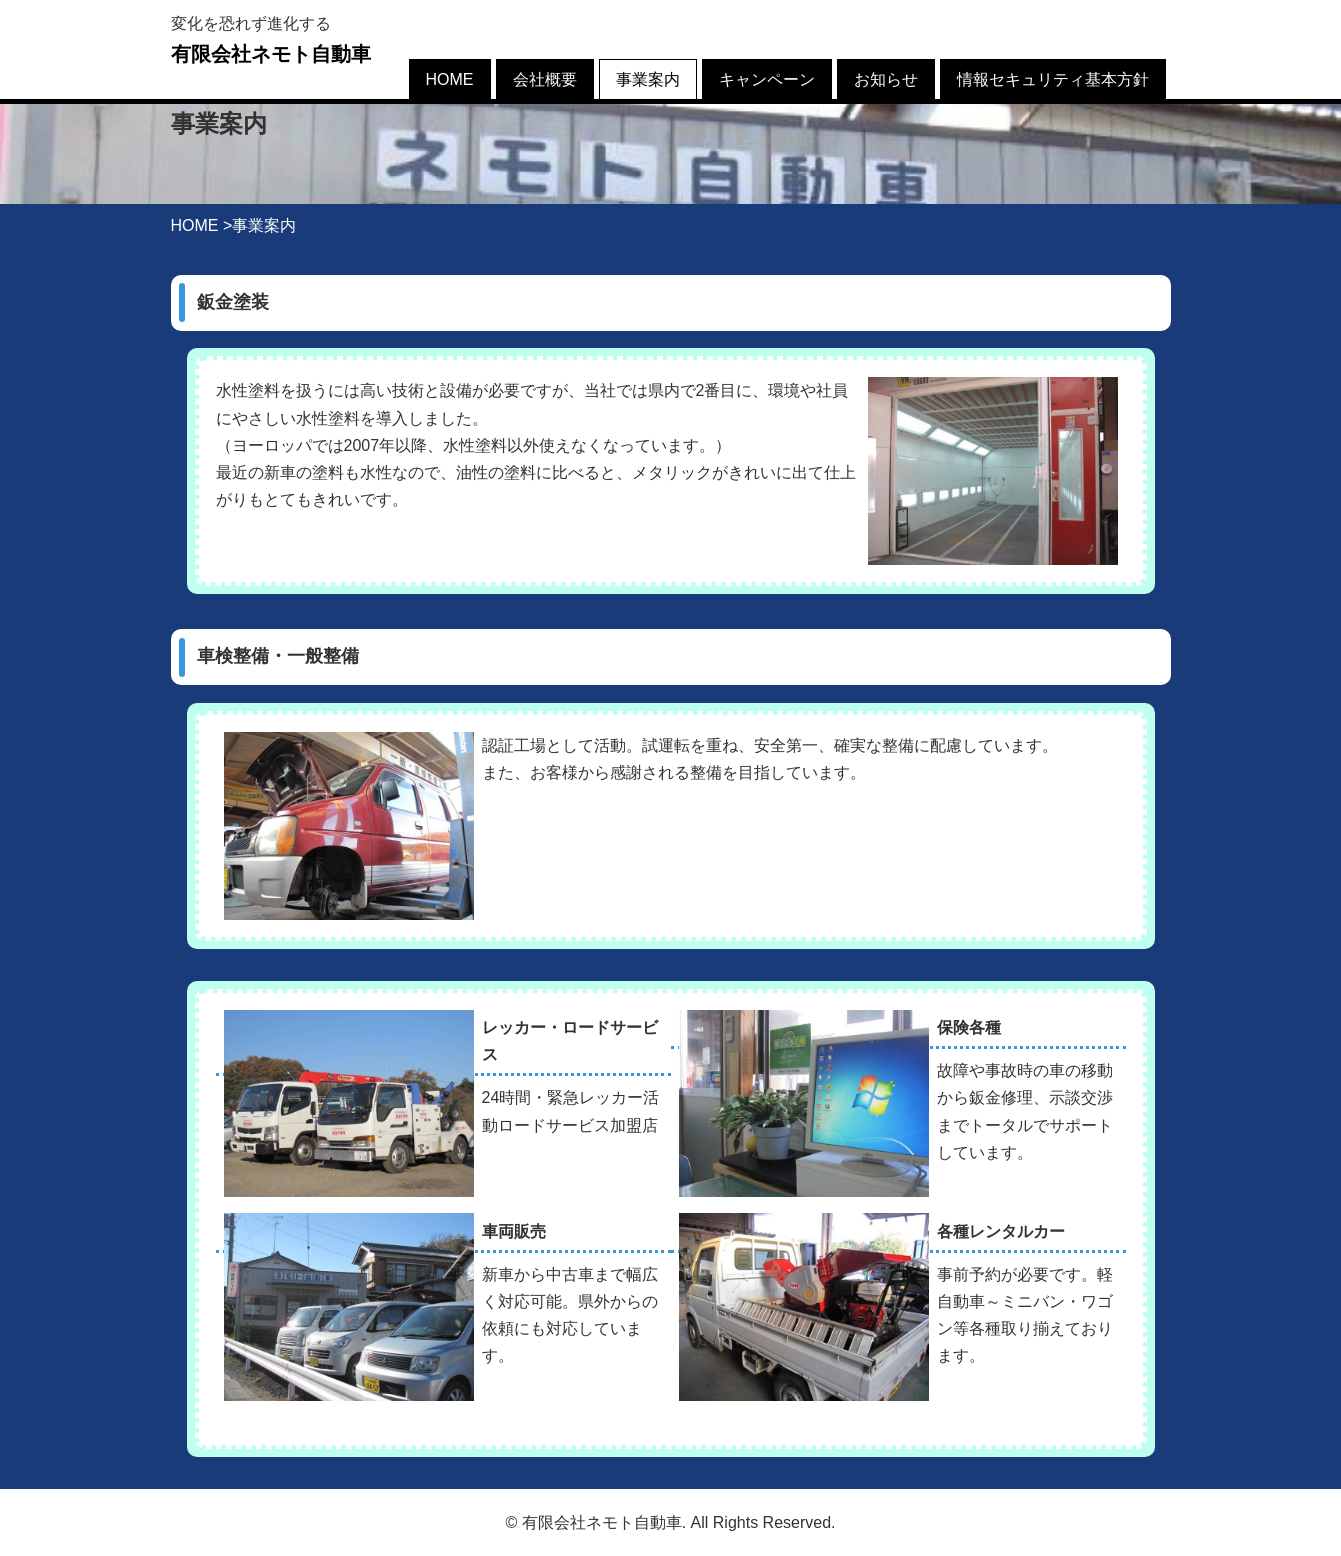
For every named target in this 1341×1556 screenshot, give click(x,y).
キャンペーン (767, 79)
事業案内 (648, 79)
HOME (450, 79)
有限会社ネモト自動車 (271, 54)
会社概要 (545, 79)
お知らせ (886, 79)
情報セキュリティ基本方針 (1053, 79)
